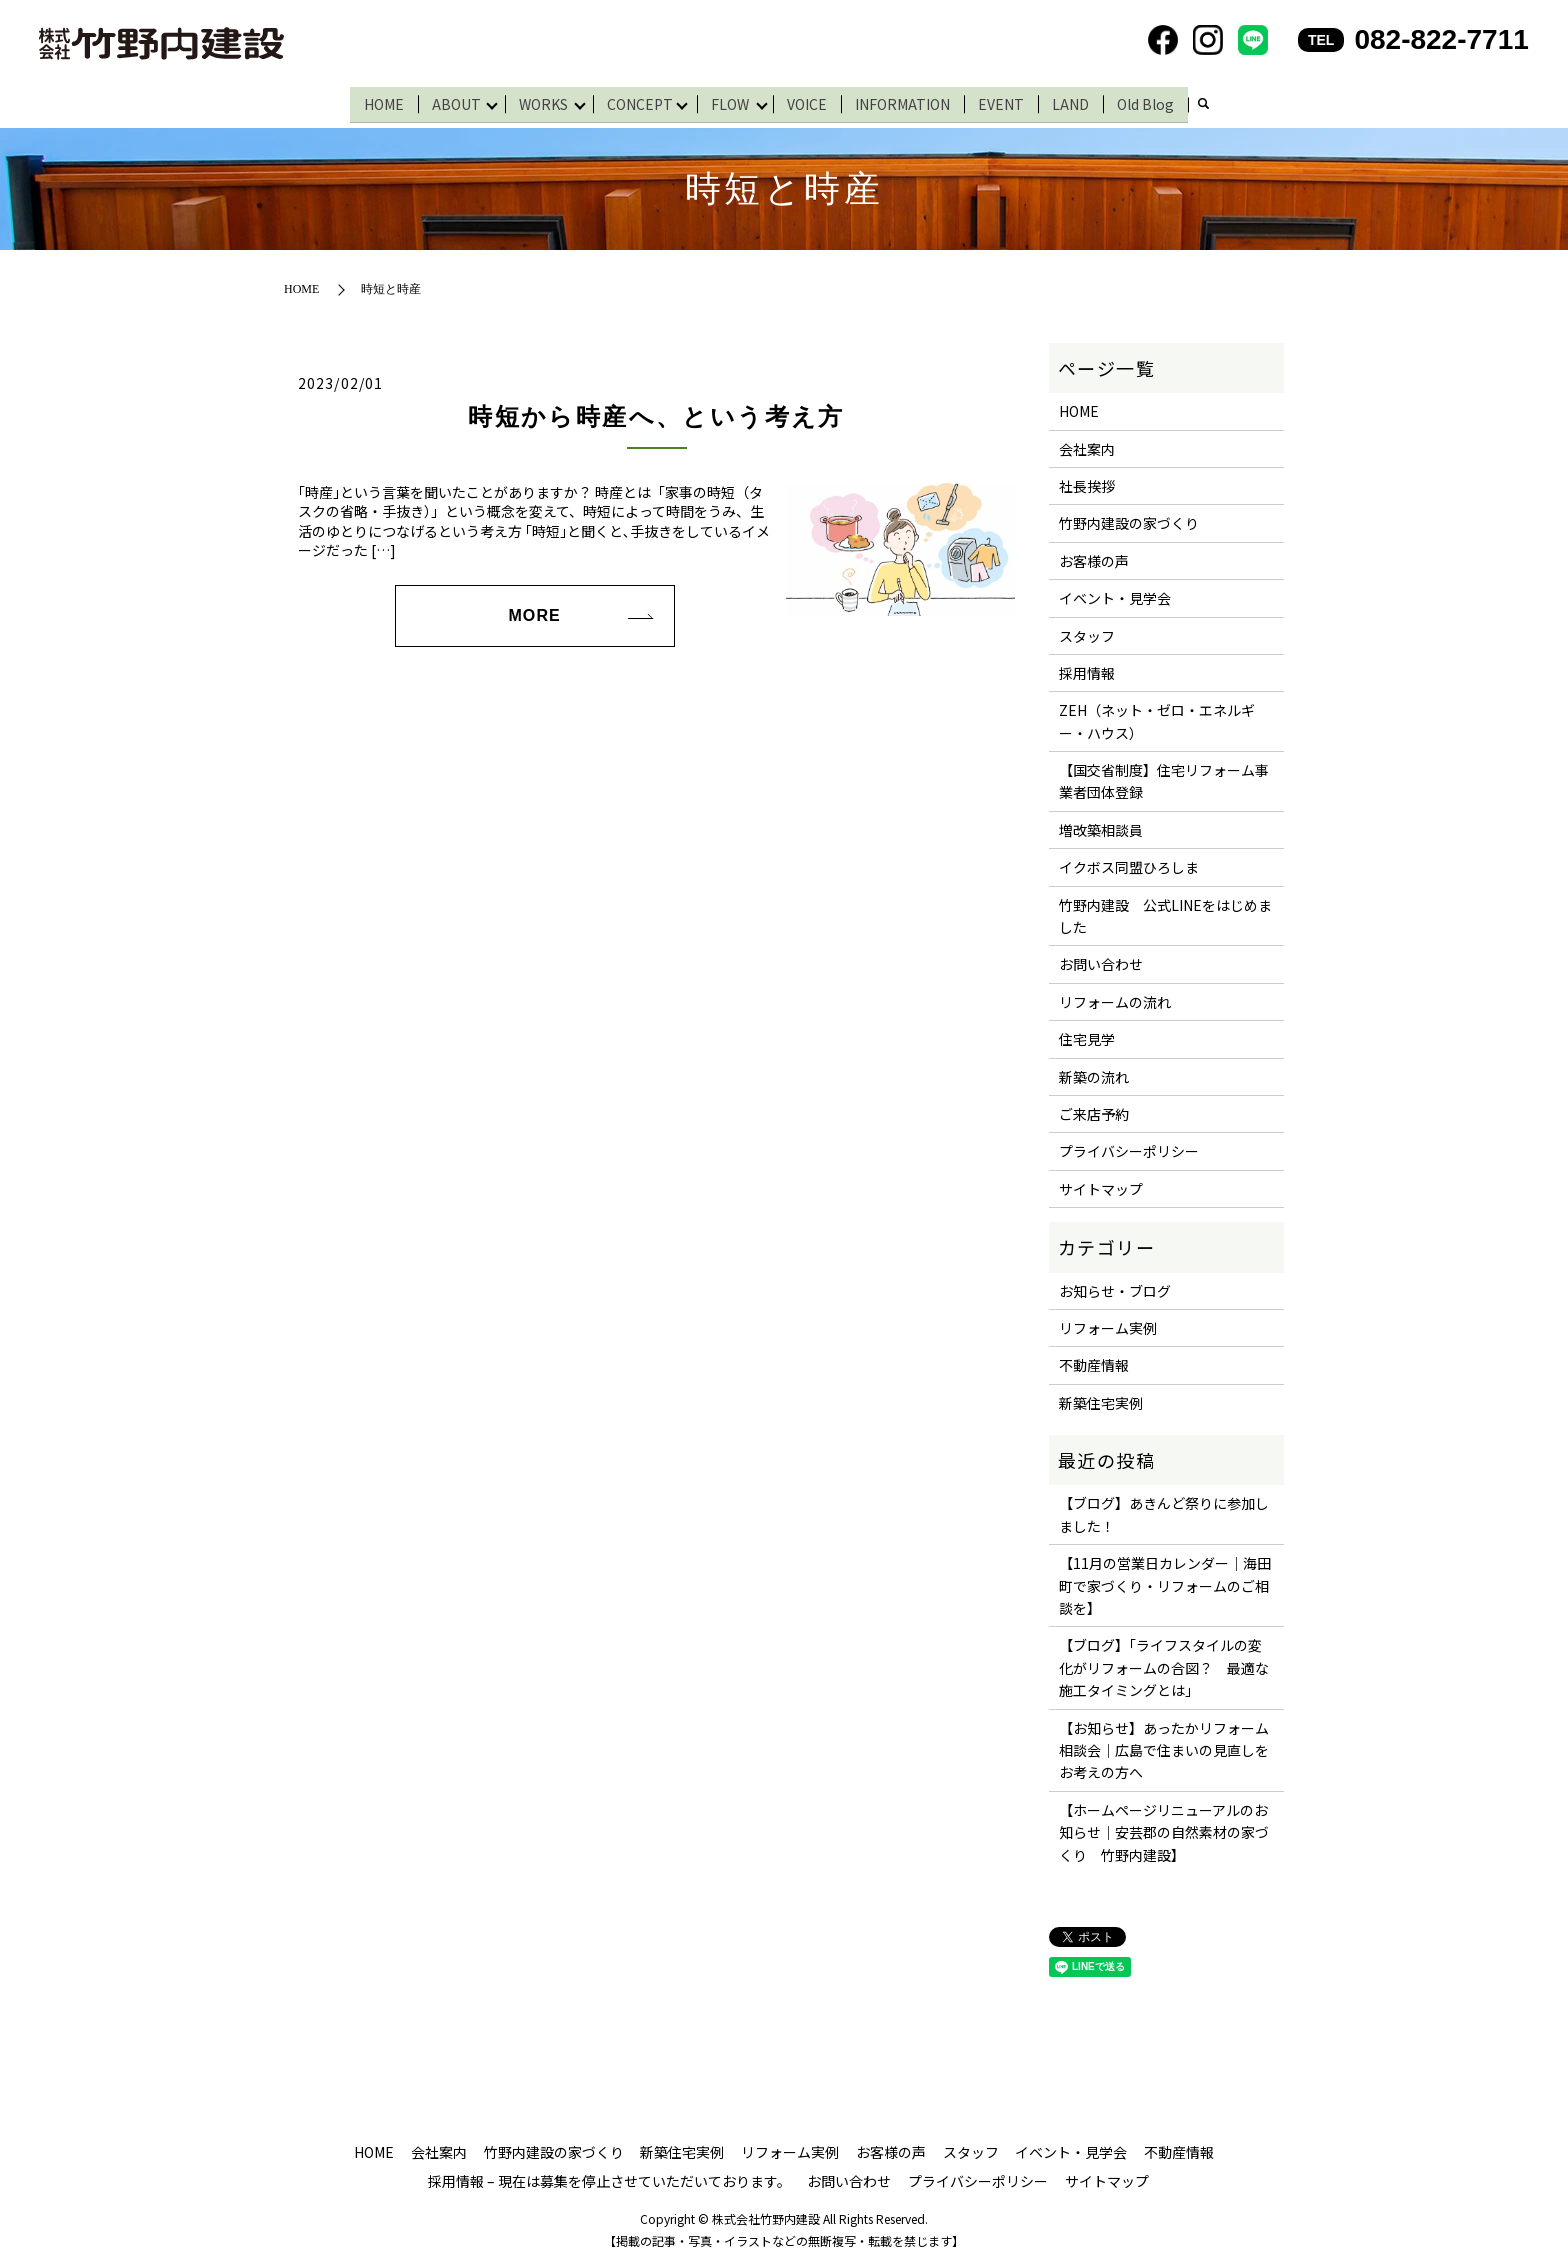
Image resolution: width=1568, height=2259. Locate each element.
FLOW (734, 101)
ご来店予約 (1094, 1110)
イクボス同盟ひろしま (1129, 863)
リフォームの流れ (1115, 997)
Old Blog (1153, 101)
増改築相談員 (1101, 825)
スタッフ (1087, 631)
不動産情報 (1094, 1361)
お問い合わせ (1101, 960)
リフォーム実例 (1108, 1323)
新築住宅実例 (1101, 1398)
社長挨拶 (1087, 481)
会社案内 (1087, 444)
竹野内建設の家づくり (1129, 519)
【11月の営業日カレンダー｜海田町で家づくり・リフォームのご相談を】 (1165, 1581)
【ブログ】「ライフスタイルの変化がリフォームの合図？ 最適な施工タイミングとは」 (1164, 1663)
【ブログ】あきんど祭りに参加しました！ (1164, 1510)
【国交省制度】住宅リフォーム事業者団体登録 (1164, 777)
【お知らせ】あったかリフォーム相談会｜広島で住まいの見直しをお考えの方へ (1164, 1745)
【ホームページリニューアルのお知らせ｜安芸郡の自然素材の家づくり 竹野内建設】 (1164, 1827)
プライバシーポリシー (1129, 1147)
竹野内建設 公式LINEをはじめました (1165, 911)
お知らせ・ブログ (1115, 1286)
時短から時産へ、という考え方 (656, 413)
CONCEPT (640, 101)
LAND (1078, 101)
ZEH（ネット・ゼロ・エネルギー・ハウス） (1157, 717)
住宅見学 (1087, 1035)
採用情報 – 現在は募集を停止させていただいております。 (609, 2177)
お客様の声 (1094, 556)
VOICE (815, 101)
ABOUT (449, 101)
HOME (377, 101)
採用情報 (1087, 668)
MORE (534, 610)
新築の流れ (1094, 1072)
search (1211, 103)
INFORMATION (910, 101)
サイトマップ (1101, 1184)
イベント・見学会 (1115, 594)
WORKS (540, 101)
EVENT (1009, 101)
